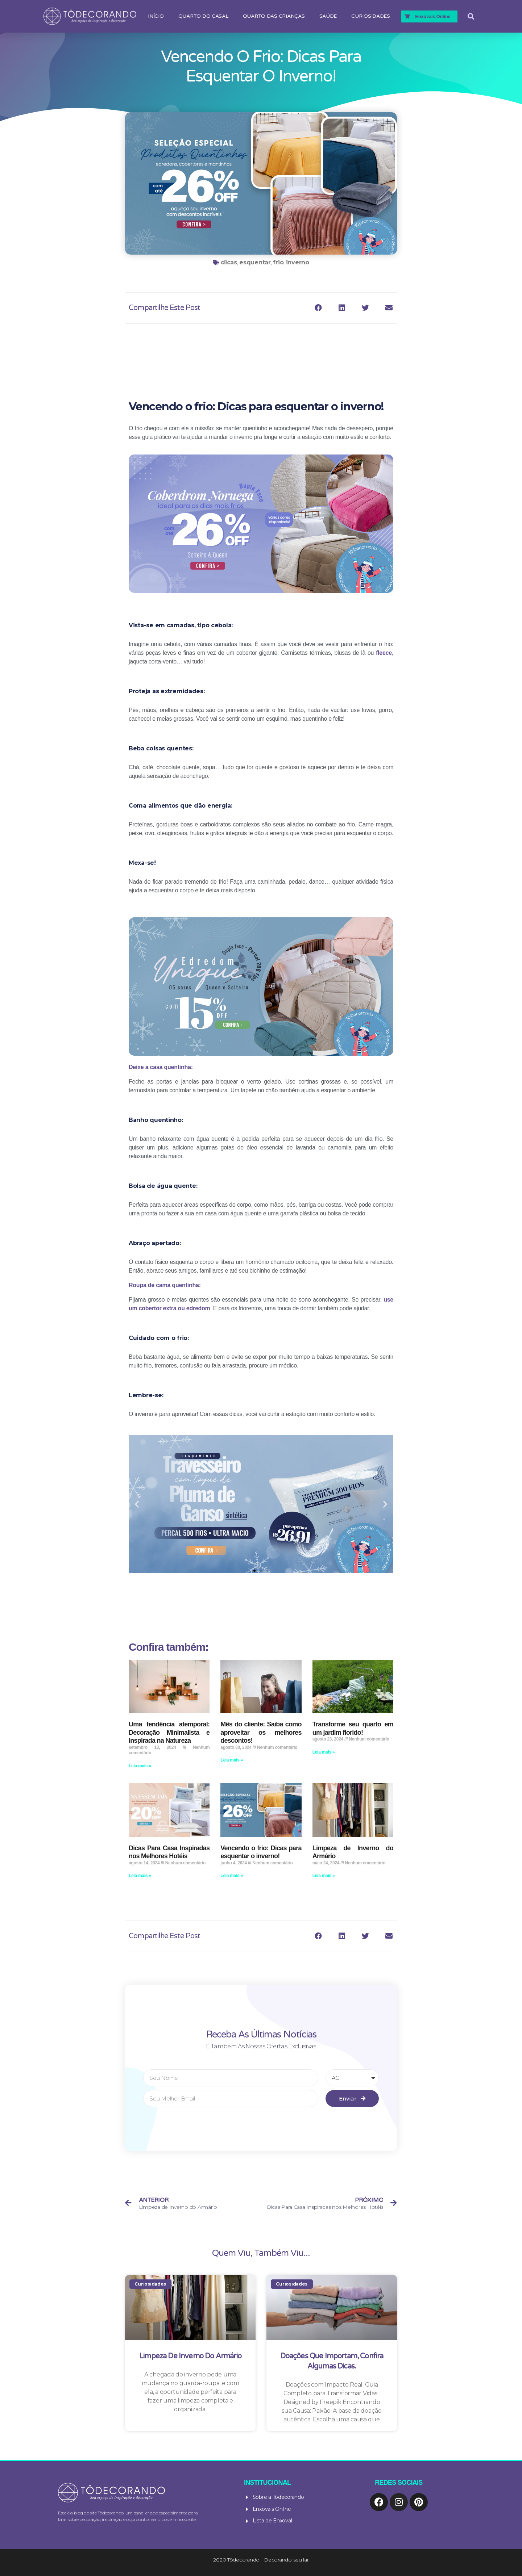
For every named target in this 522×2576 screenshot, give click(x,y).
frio (278, 262)
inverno (297, 262)
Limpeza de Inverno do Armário (190, 2356)
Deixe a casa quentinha (160, 1067)
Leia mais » (140, 1765)
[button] (254, 1571)
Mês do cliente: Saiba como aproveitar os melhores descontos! (260, 1732)
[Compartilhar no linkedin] (342, 308)
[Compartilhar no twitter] (365, 308)
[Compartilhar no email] (389, 308)
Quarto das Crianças (274, 16)
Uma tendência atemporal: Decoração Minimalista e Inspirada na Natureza (169, 1732)
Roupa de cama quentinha (164, 1285)
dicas (229, 262)
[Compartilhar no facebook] (318, 308)
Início (155, 16)
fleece (384, 653)
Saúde (328, 16)
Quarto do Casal (203, 16)
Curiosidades (370, 16)
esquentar (255, 262)
